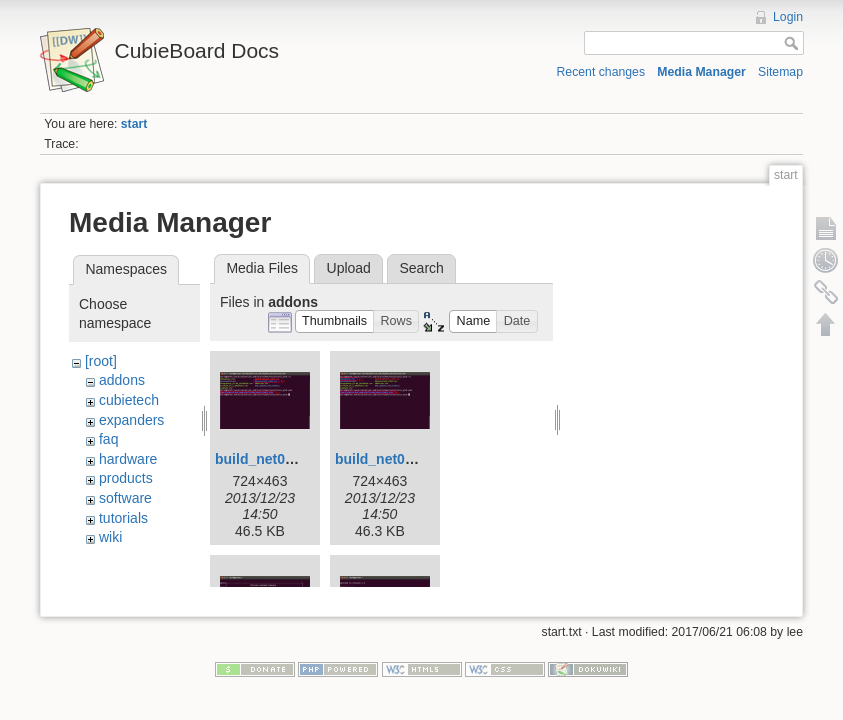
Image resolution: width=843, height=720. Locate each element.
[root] (101, 361)
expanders (131, 420)
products (126, 478)
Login (788, 17)
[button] (335, 321)
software (125, 498)
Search (421, 268)
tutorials (123, 518)
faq (108, 439)
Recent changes (601, 72)
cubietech (129, 400)
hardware (128, 459)
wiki (110, 537)
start (134, 124)
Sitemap (780, 72)
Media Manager (701, 72)
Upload (349, 268)
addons (122, 380)
